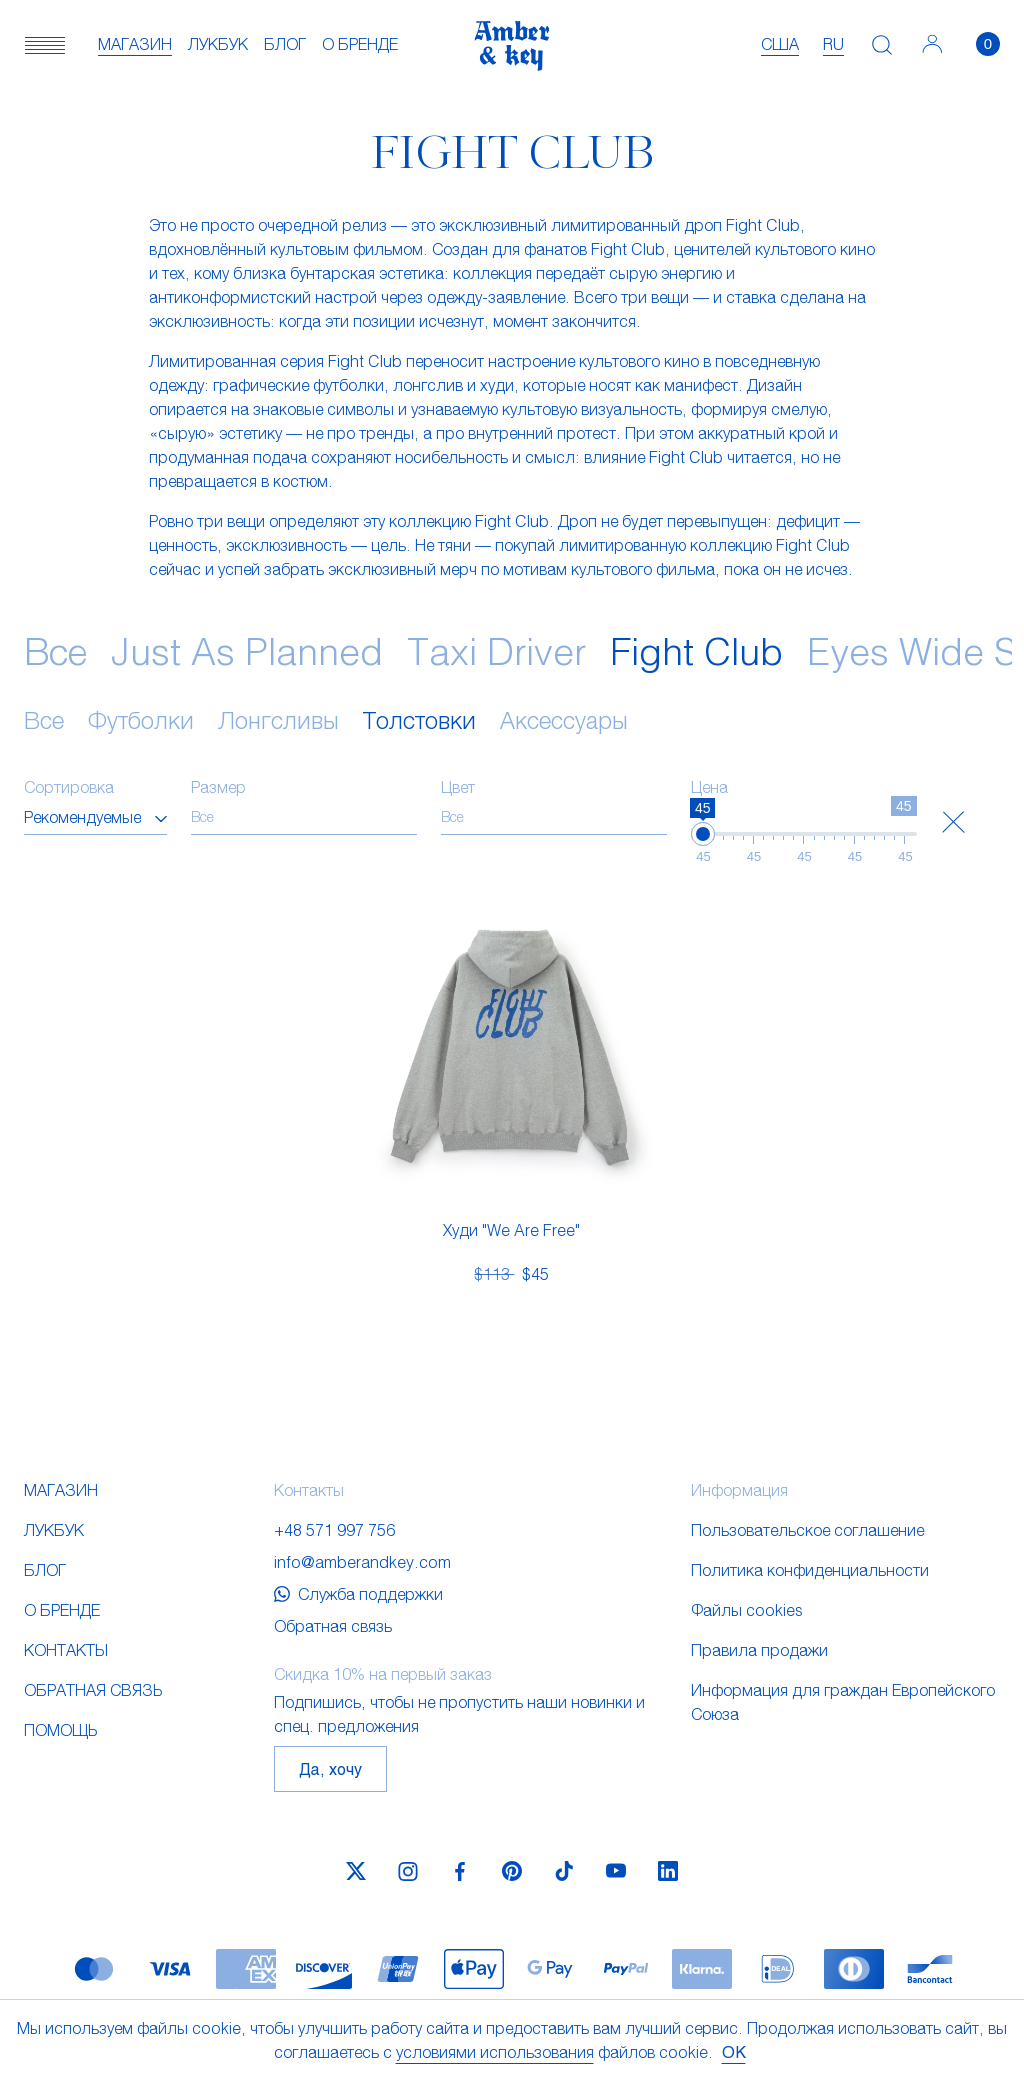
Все (55, 650)
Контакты (66, 1649)
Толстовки (419, 720)
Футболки (141, 720)
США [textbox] (780, 43)
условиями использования (495, 2051)
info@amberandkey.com (362, 1561)
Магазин (135, 43)
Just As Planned (247, 650)
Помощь (60, 1729)
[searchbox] (304, 816)
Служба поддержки (358, 1593)
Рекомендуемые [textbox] (82, 816)
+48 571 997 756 (334, 1529)
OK (734, 2051)
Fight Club (696, 650)
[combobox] (95, 816)
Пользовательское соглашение (807, 1529)
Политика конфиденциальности (810, 1569)
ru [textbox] (833, 43)
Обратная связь (93, 1689)
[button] (45, 44)
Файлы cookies (747, 1609)
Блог (285, 43)
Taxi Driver (496, 650)
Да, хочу (330, 1768)
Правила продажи (759, 1649)
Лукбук (218, 43)
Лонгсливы (278, 720)
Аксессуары (564, 720)
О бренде (360, 43)
